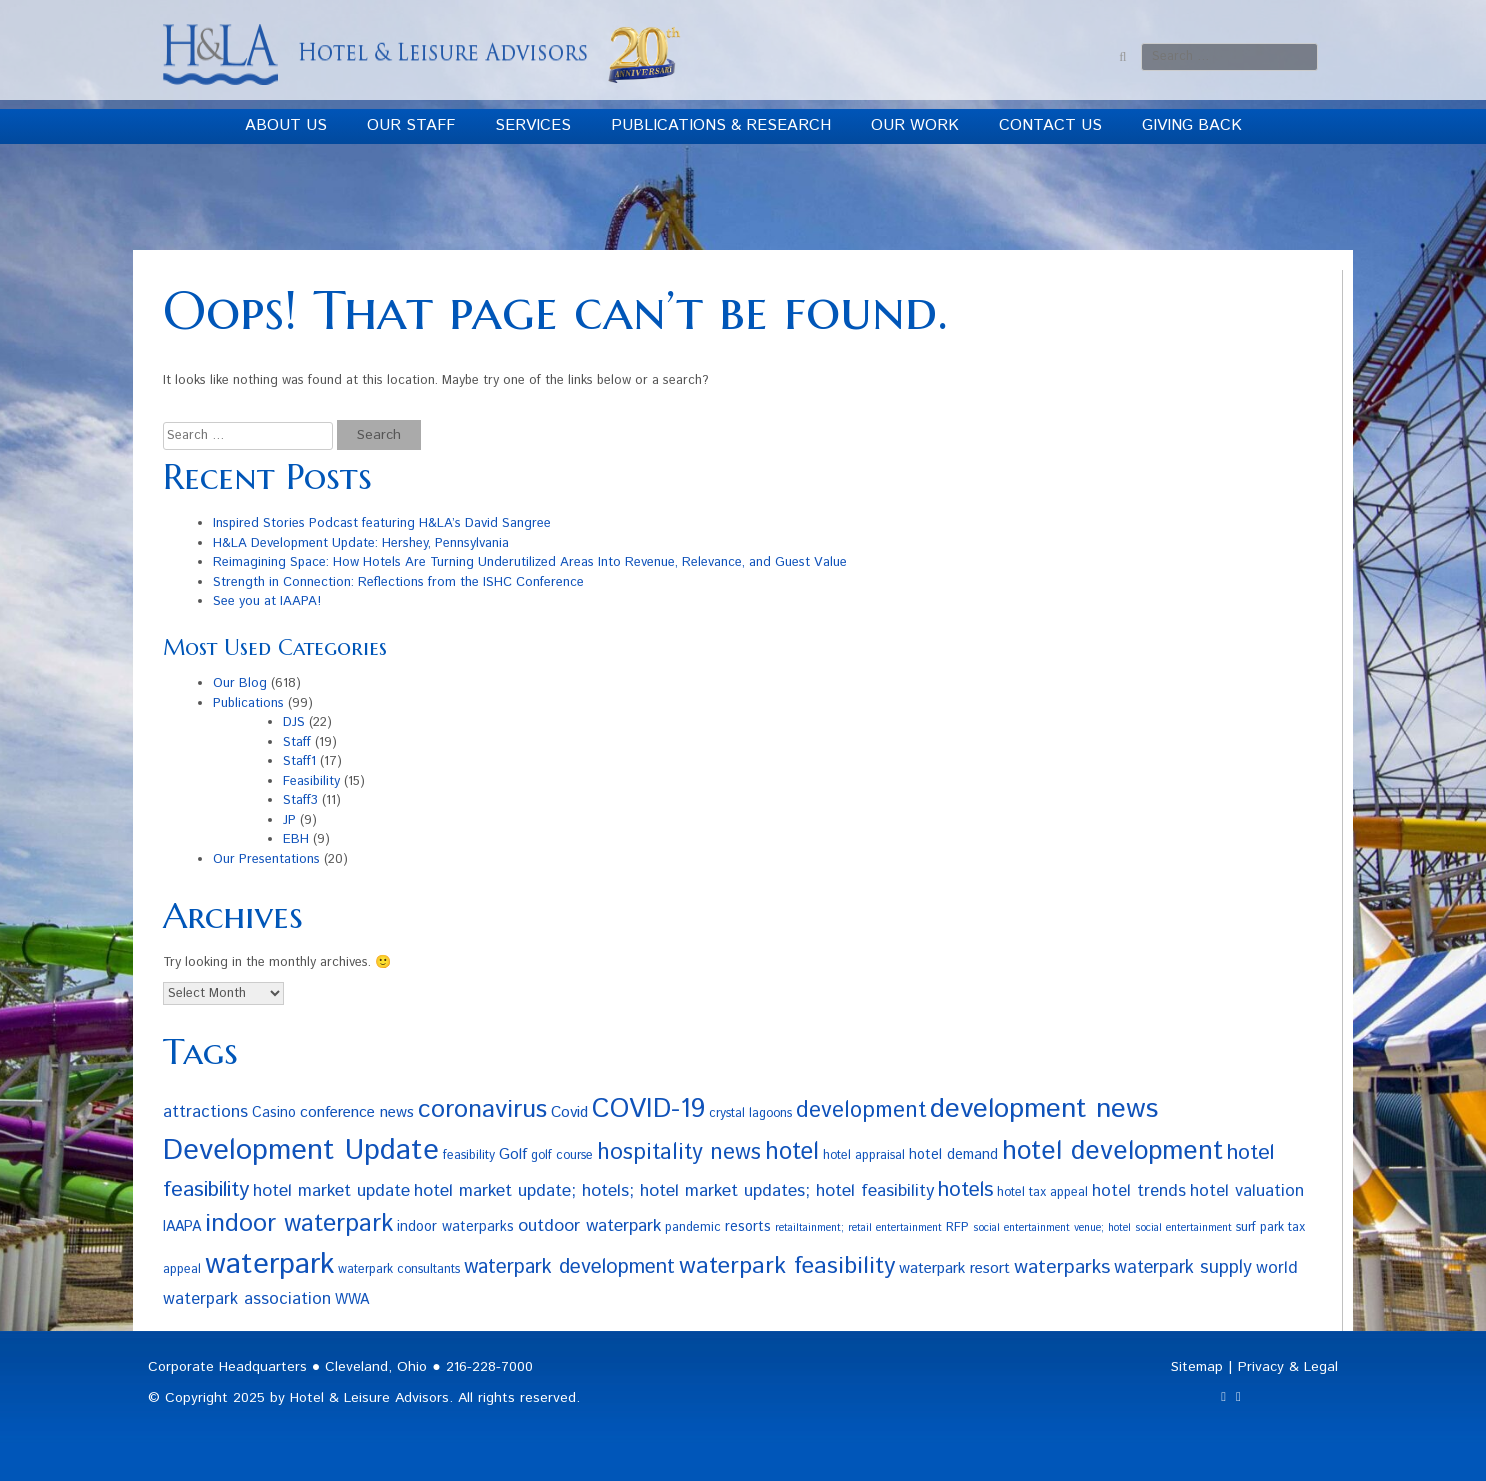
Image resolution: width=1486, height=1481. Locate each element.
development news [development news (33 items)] (1044, 1109)
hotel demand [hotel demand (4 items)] (953, 1155)
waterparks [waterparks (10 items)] (1062, 1267)
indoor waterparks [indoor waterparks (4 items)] (455, 1227)
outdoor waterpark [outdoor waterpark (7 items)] (589, 1226)
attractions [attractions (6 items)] (205, 1112)
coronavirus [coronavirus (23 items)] (482, 1110)
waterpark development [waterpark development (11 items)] (569, 1267)
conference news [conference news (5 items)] (357, 1112)
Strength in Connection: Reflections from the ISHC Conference (398, 582)
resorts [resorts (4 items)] (748, 1227)
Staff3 (300, 800)
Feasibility (311, 781)
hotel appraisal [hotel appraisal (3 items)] (864, 1155)
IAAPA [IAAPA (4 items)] (182, 1227)
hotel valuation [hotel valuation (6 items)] (1247, 1191)
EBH (296, 839)
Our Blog (240, 683)
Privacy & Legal (1288, 1367)
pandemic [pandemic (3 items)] (693, 1227)
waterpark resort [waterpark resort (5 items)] (954, 1268)
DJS (294, 722)
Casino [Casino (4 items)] (274, 1113)
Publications (248, 703)
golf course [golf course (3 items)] (562, 1155)
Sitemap (1197, 1367)
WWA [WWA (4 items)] (352, 1300)
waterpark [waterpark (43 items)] (269, 1264)
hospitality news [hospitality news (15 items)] (679, 1153)
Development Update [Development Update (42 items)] (301, 1151)
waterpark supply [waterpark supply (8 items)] (1183, 1268)
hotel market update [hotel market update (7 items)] (331, 1191)
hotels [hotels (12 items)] (965, 1190)
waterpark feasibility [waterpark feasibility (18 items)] (787, 1266)
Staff (297, 742)
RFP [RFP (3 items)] (957, 1227)
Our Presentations (266, 859)
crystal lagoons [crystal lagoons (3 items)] (750, 1113)
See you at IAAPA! (267, 601)
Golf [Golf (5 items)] (513, 1154)
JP (289, 820)
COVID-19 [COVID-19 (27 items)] (648, 1109)
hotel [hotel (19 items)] (792, 1152)
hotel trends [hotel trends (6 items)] (1139, 1191)
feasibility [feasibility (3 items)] (469, 1155)
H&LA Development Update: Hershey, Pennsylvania (361, 543)
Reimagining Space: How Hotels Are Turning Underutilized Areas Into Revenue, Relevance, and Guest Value (530, 562)
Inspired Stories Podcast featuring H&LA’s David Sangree (382, 523)
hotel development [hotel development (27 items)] (1112, 1151)
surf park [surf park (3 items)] (1260, 1227)
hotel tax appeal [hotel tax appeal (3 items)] (1042, 1192)
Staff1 (299, 761)
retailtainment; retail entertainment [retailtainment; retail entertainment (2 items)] (858, 1228)
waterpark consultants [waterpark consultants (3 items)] (399, 1269)
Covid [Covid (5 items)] (569, 1112)
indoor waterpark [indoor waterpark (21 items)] (299, 1224)
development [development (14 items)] (861, 1110)
